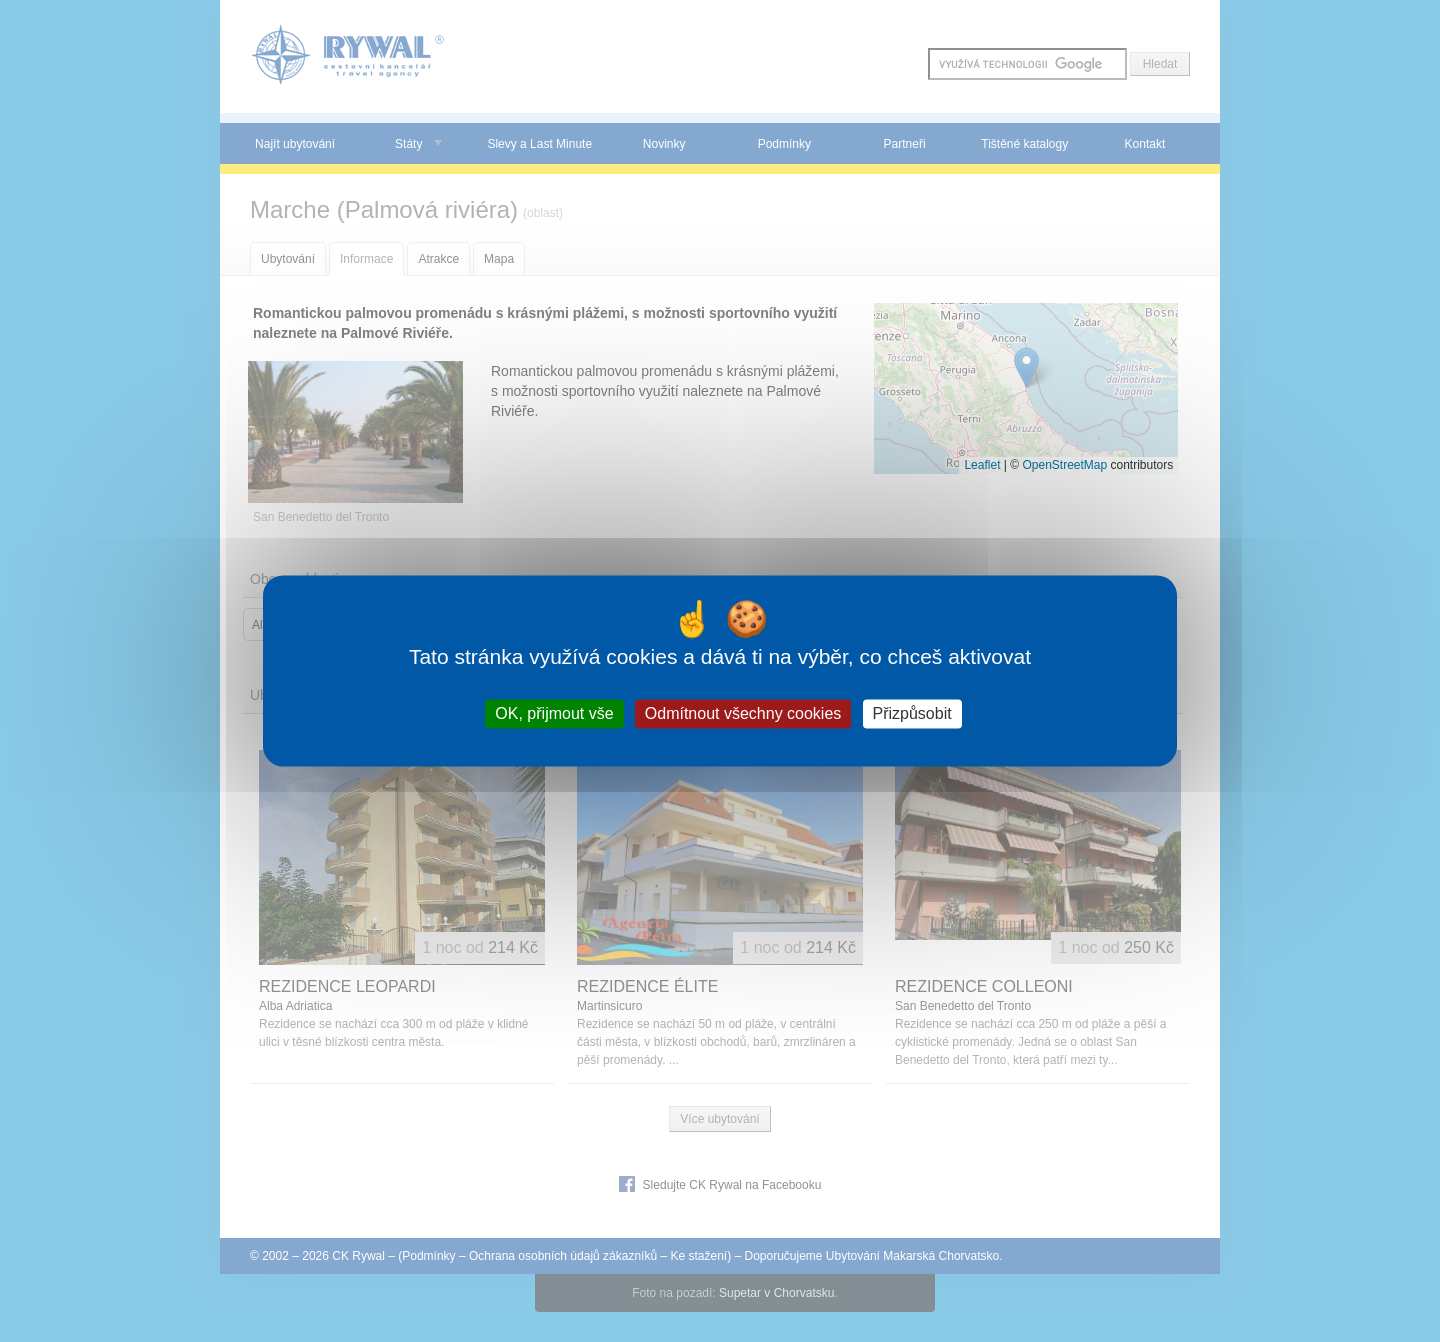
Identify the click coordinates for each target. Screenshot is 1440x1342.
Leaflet (982, 465)
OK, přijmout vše (554, 713)
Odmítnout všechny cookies (743, 713)
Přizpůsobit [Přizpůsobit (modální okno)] (912, 713)
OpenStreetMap (1064, 465)
